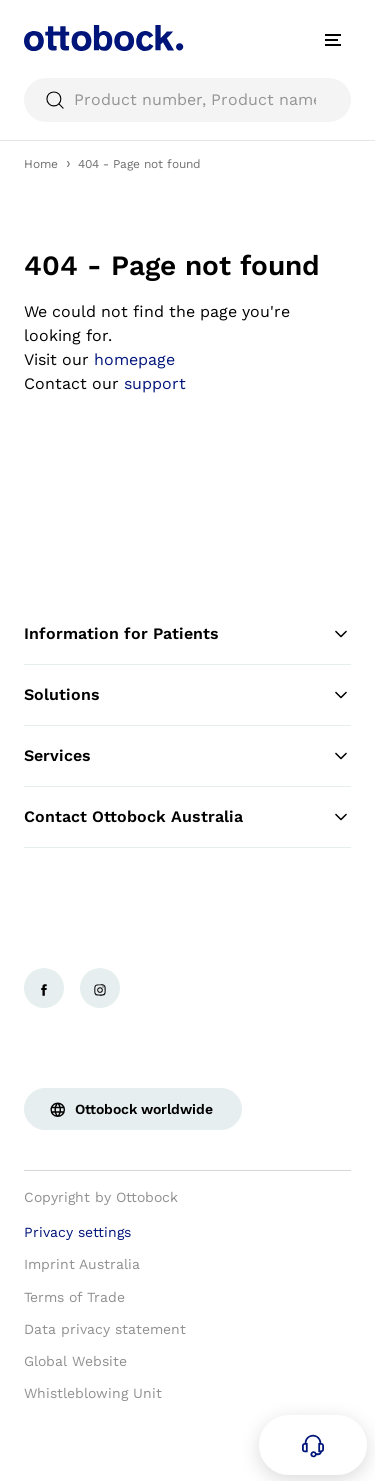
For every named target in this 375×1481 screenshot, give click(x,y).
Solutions (187, 695)
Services (187, 756)
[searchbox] (187, 100)
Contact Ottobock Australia (187, 817)
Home (41, 164)
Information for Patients (187, 634)
